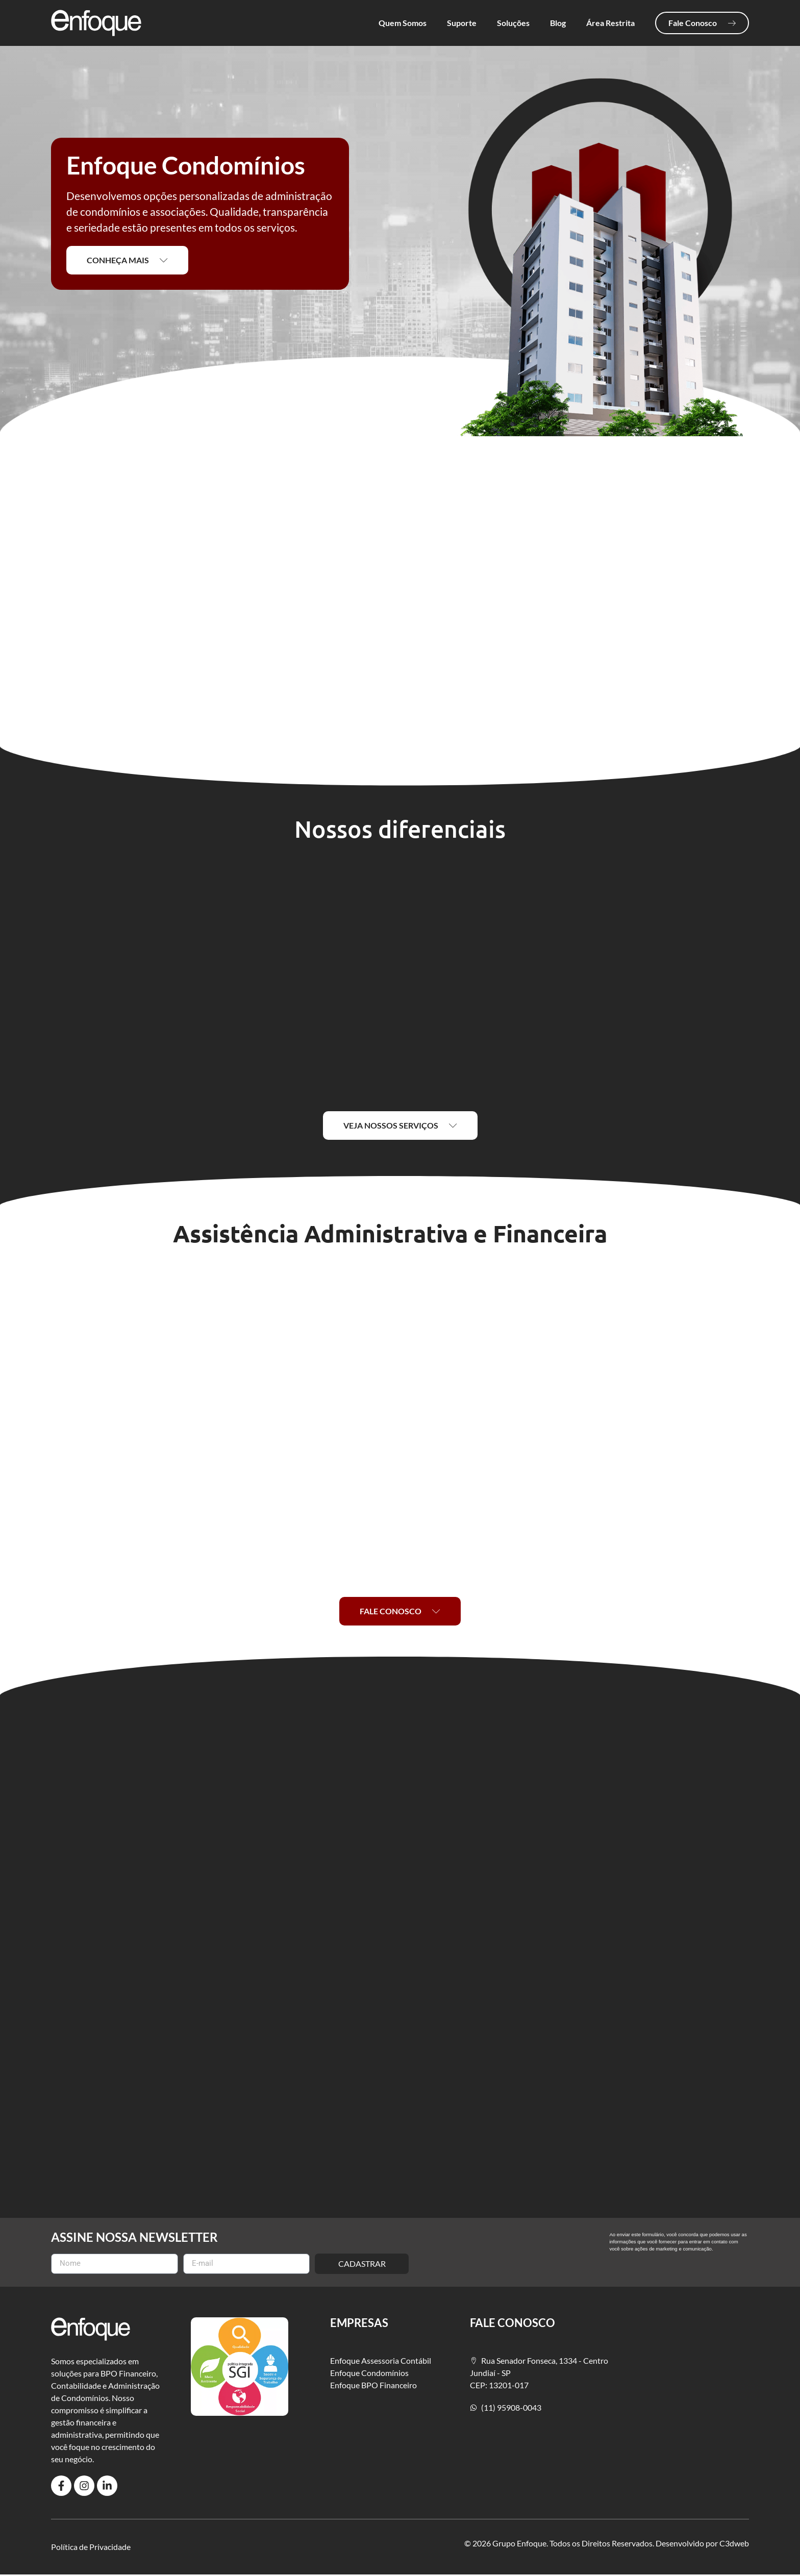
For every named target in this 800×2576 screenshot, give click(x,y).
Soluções (513, 23)
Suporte (462, 23)
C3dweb (734, 2543)
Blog (558, 23)
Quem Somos (403, 23)
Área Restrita (610, 23)
